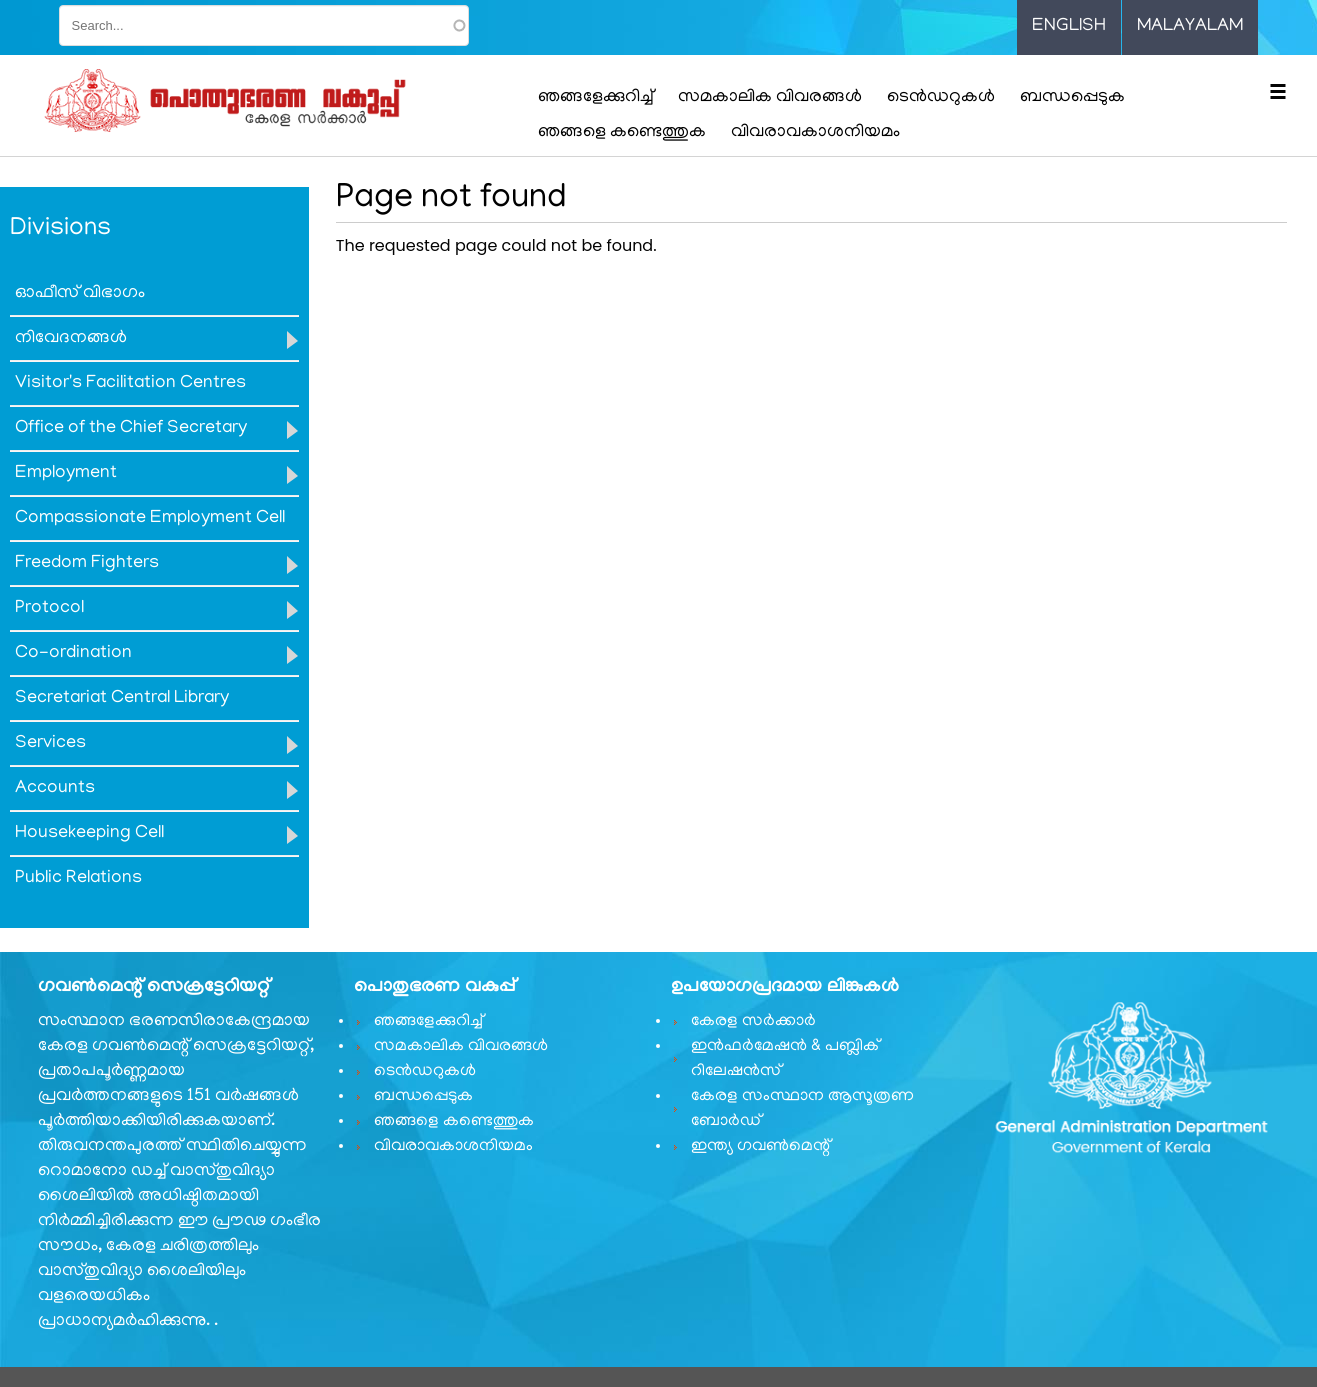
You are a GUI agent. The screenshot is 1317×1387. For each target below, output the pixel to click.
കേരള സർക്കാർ (753, 1022)
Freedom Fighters (87, 564)
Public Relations (78, 879)
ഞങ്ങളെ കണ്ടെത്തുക (622, 133)
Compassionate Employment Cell (150, 519)
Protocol (49, 609)
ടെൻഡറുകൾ (941, 98)
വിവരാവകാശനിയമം (815, 133)
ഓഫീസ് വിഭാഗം (80, 294)
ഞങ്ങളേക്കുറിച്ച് (595, 98)
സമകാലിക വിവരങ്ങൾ (770, 98)
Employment (66, 474)
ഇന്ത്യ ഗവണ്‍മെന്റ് (760, 1147)
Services (50, 744)
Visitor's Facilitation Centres (130, 384)
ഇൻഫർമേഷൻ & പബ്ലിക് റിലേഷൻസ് (785, 1059)
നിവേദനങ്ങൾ (71, 339)
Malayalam (1190, 27)
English (1069, 27)
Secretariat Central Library (122, 699)
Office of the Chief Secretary (131, 429)
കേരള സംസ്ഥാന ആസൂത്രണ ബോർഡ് (802, 1109)
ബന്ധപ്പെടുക (1072, 98)
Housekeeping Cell (89, 834)
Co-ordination (73, 654)
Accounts (55, 789)
